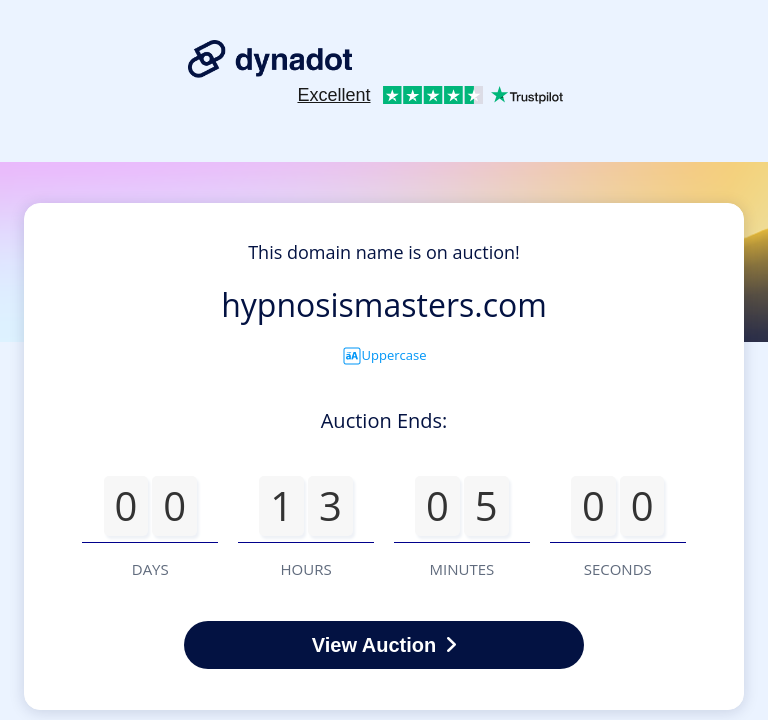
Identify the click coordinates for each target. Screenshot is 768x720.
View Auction (384, 645)
